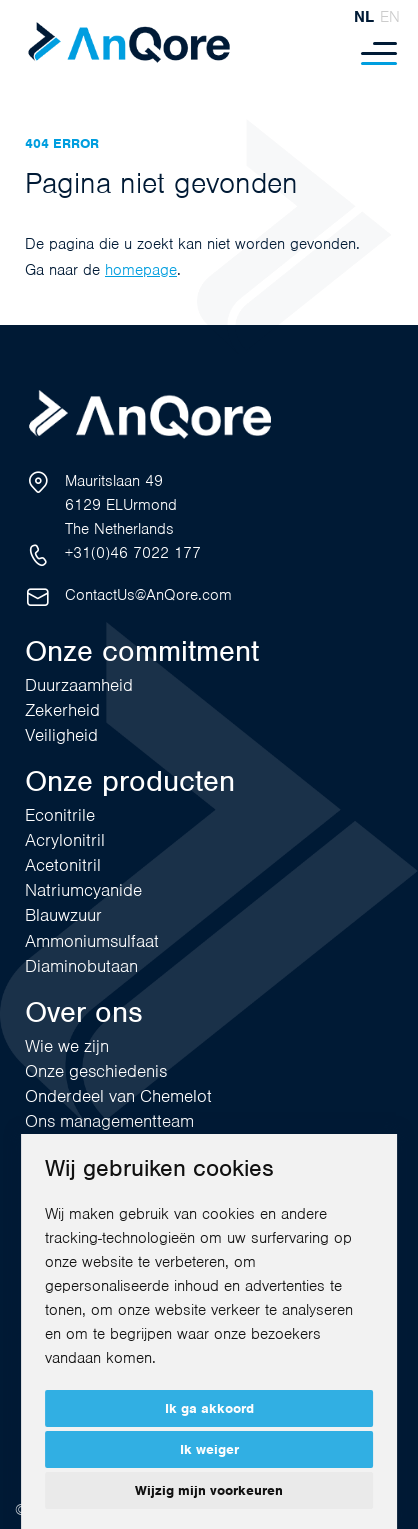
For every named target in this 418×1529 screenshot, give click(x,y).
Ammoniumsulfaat (92, 941)
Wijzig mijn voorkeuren (209, 1490)
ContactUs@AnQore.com (148, 595)
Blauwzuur (63, 915)
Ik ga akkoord (209, 1408)
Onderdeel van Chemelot (118, 1096)
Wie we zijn (67, 1046)
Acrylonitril (65, 840)
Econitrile (60, 815)
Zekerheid (62, 710)
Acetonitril (63, 865)
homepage (141, 270)
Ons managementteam (109, 1121)
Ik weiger (209, 1449)
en (390, 17)
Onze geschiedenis (96, 1071)
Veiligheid (61, 735)
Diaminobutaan (81, 966)
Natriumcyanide (83, 890)
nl (364, 17)
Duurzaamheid (79, 685)
